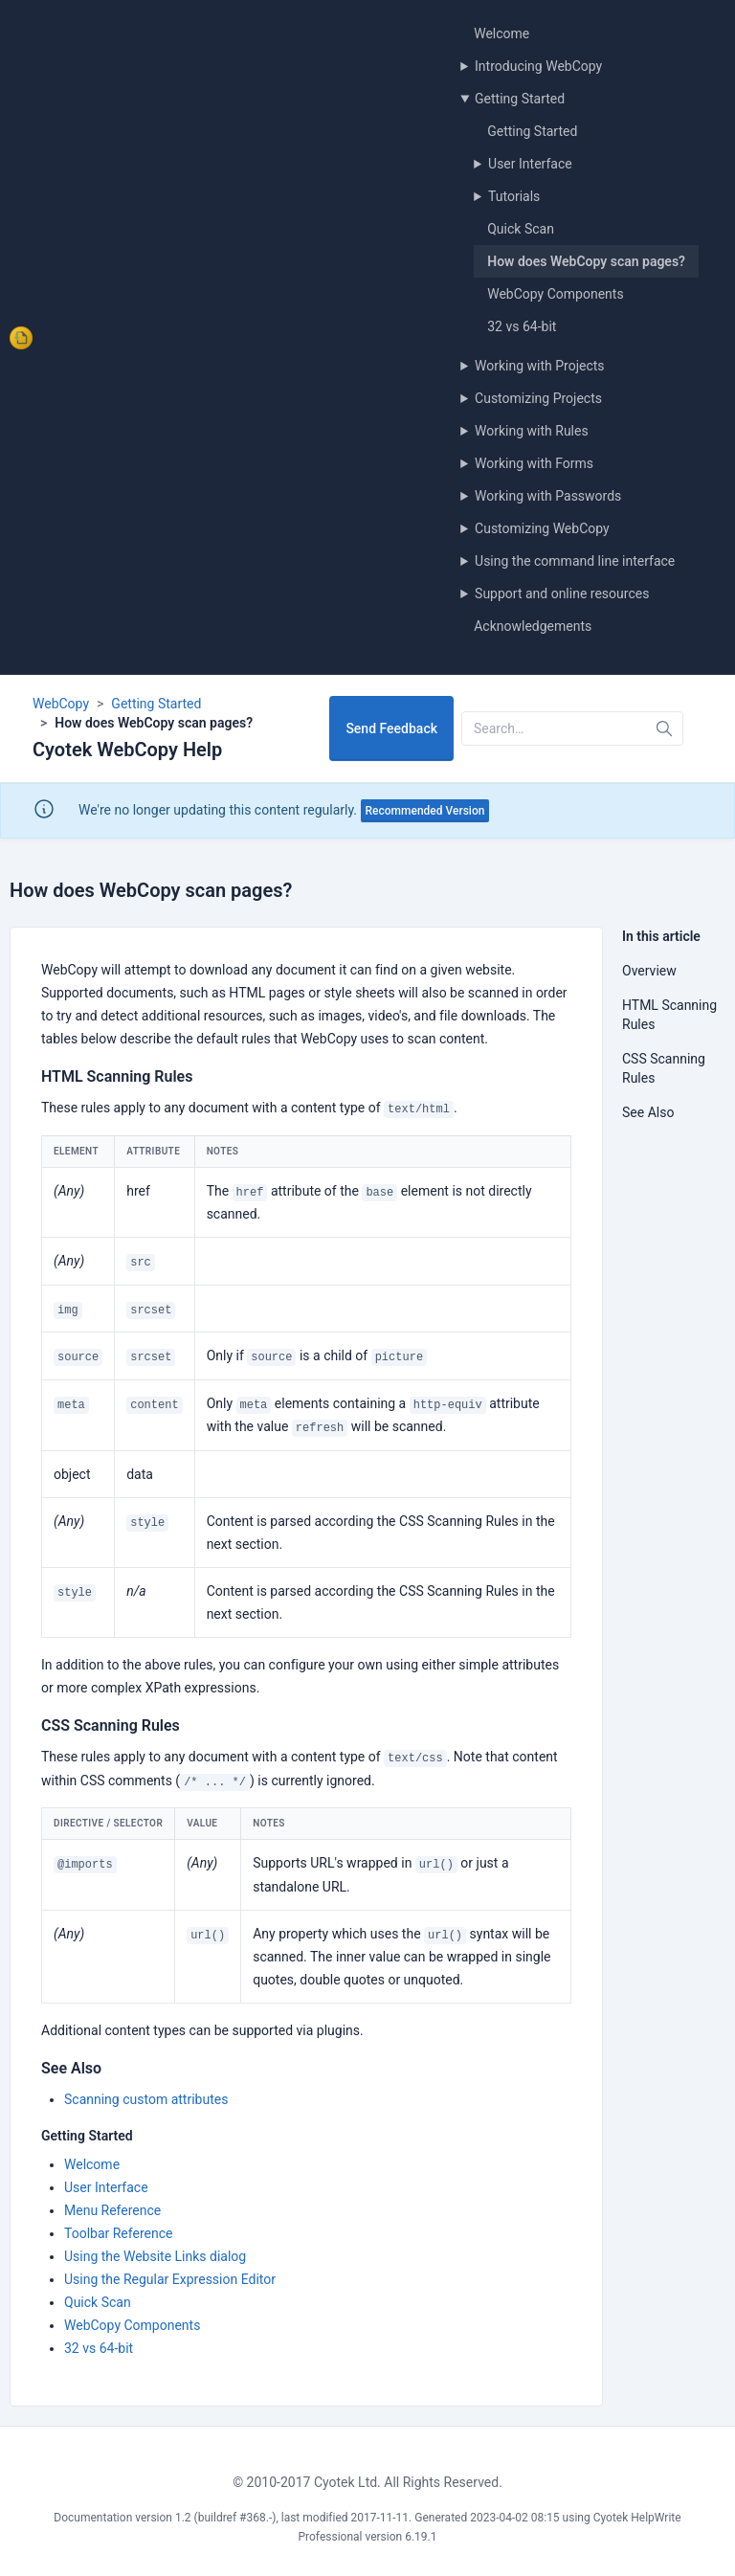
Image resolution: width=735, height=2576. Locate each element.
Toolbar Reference (118, 2233)
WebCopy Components (555, 294)
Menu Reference (112, 2210)
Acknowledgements (532, 626)
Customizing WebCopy (542, 528)
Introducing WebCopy (538, 66)
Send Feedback (391, 728)
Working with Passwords (548, 496)
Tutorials (514, 196)
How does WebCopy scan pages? (586, 261)
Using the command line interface (575, 561)
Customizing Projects (538, 398)
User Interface (530, 163)
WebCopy (61, 703)
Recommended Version (425, 811)
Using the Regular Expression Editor (170, 2279)
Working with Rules (532, 430)
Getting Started (520, 98)
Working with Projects (540, 365)
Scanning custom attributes (146, 2099)
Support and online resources (562, 593)
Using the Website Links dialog (155, 2256)
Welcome (501, 33)
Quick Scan (520, 228)
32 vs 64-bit (521, 326)
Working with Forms (534, 463)
